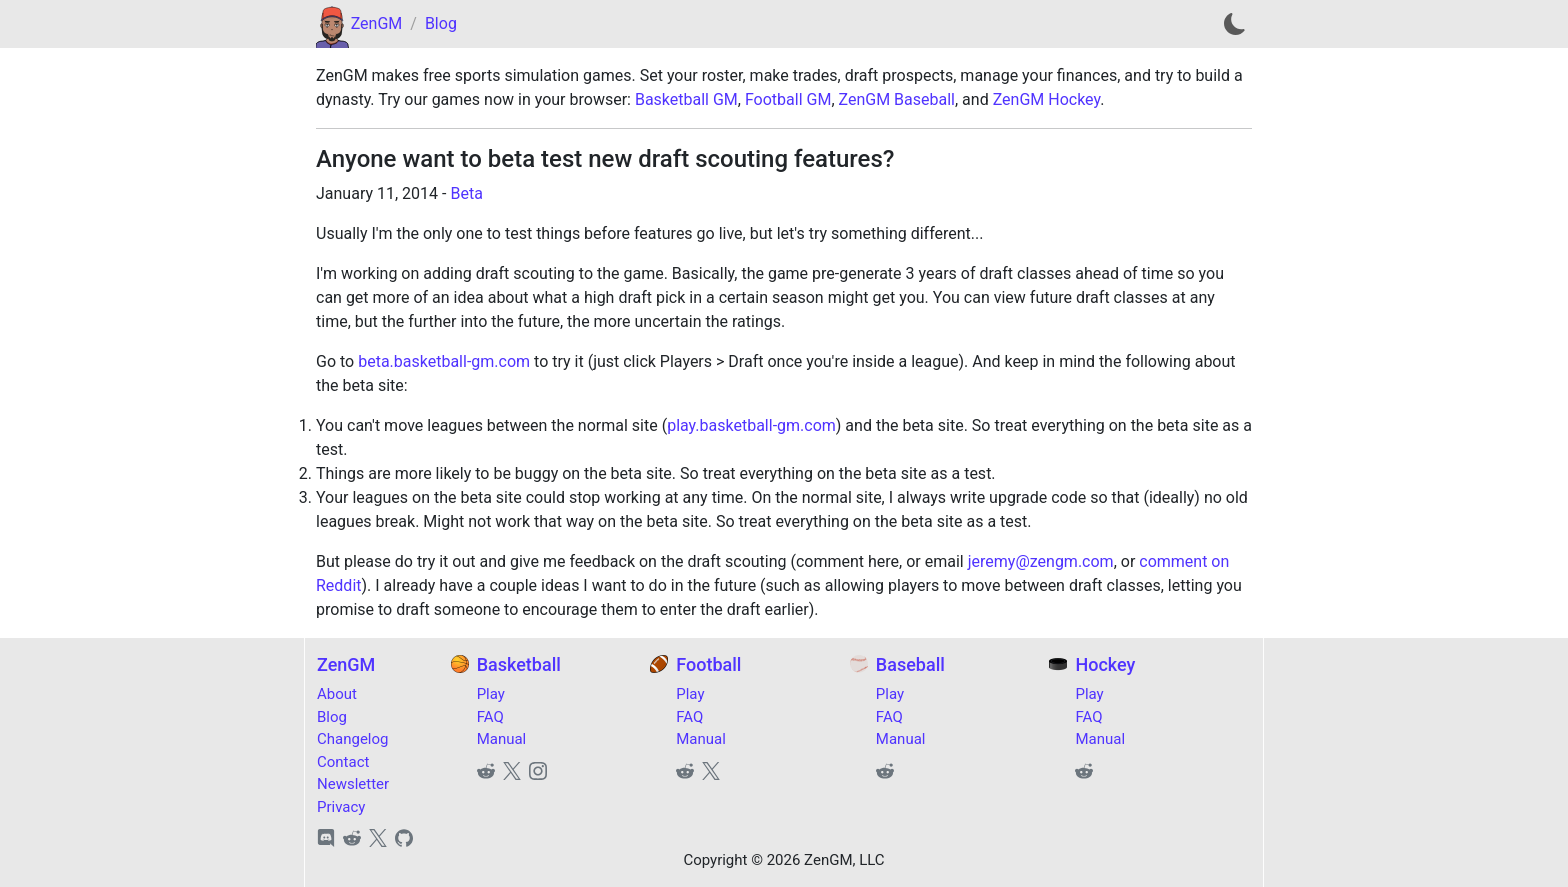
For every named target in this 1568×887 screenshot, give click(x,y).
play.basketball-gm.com (751, 425)
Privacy (341, 807)
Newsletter (353, 784)
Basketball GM (686, 99)
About (337, 694)
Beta (466, 193)
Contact (343, 762)
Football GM (788, 99)
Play (491, 694)
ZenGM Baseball (897, 99)
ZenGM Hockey (1047, 99)
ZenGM (377, 23)
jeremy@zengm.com (1041, 561)
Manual (502, 739)
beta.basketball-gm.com (444, 361)
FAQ (490, 717)
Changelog (352, 739)
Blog (441, 23)
